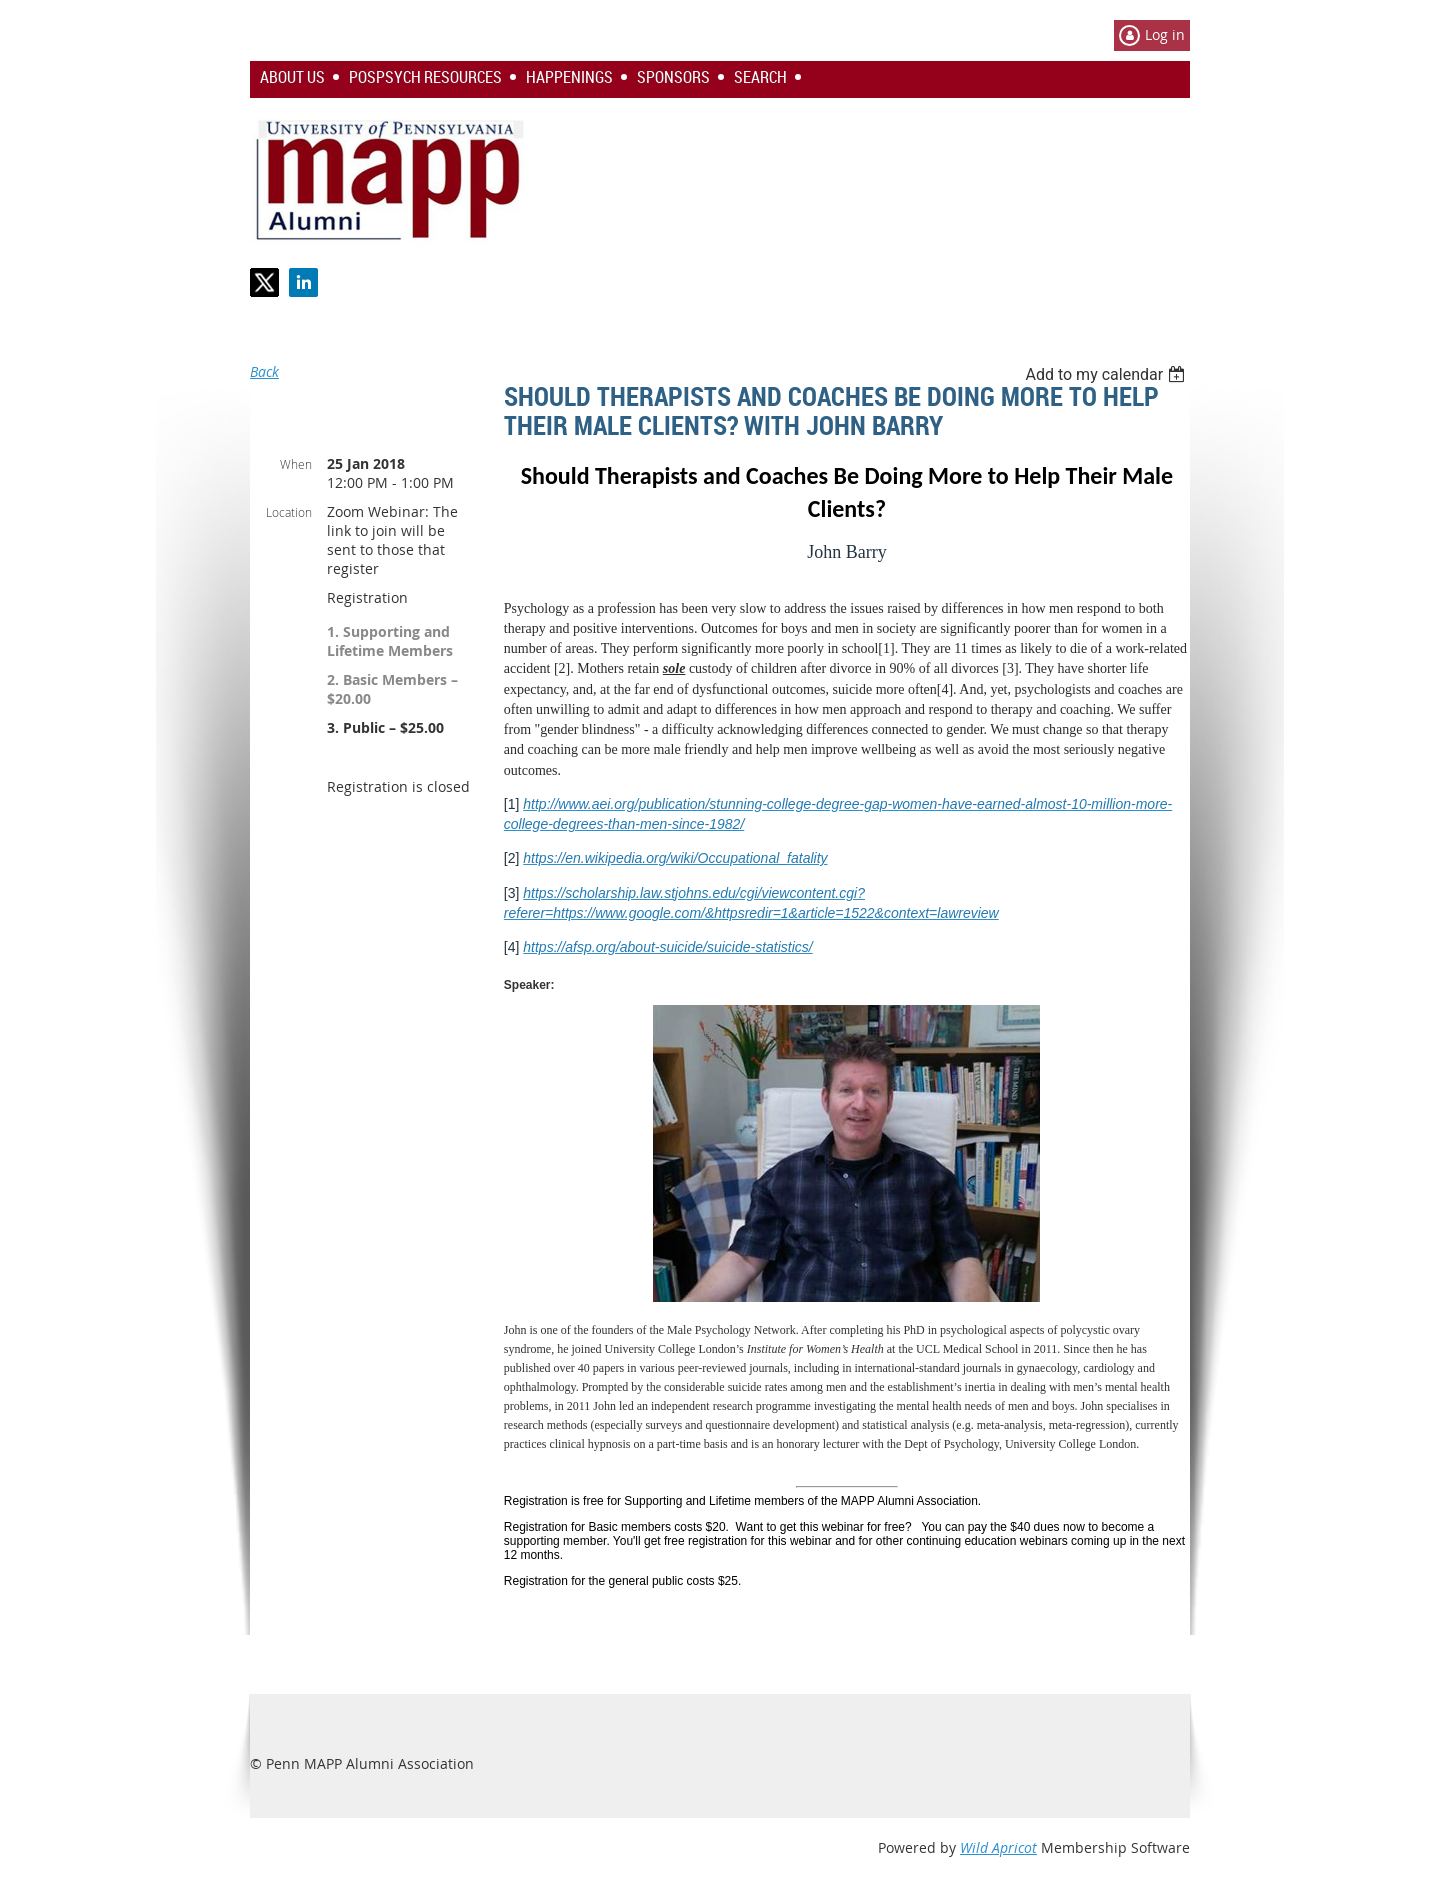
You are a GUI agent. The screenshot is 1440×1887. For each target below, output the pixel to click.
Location (289, 512)
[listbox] (1107, 374)
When (296, 464)
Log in (1165, 34)
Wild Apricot (998, 1847)
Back (264, 371)
